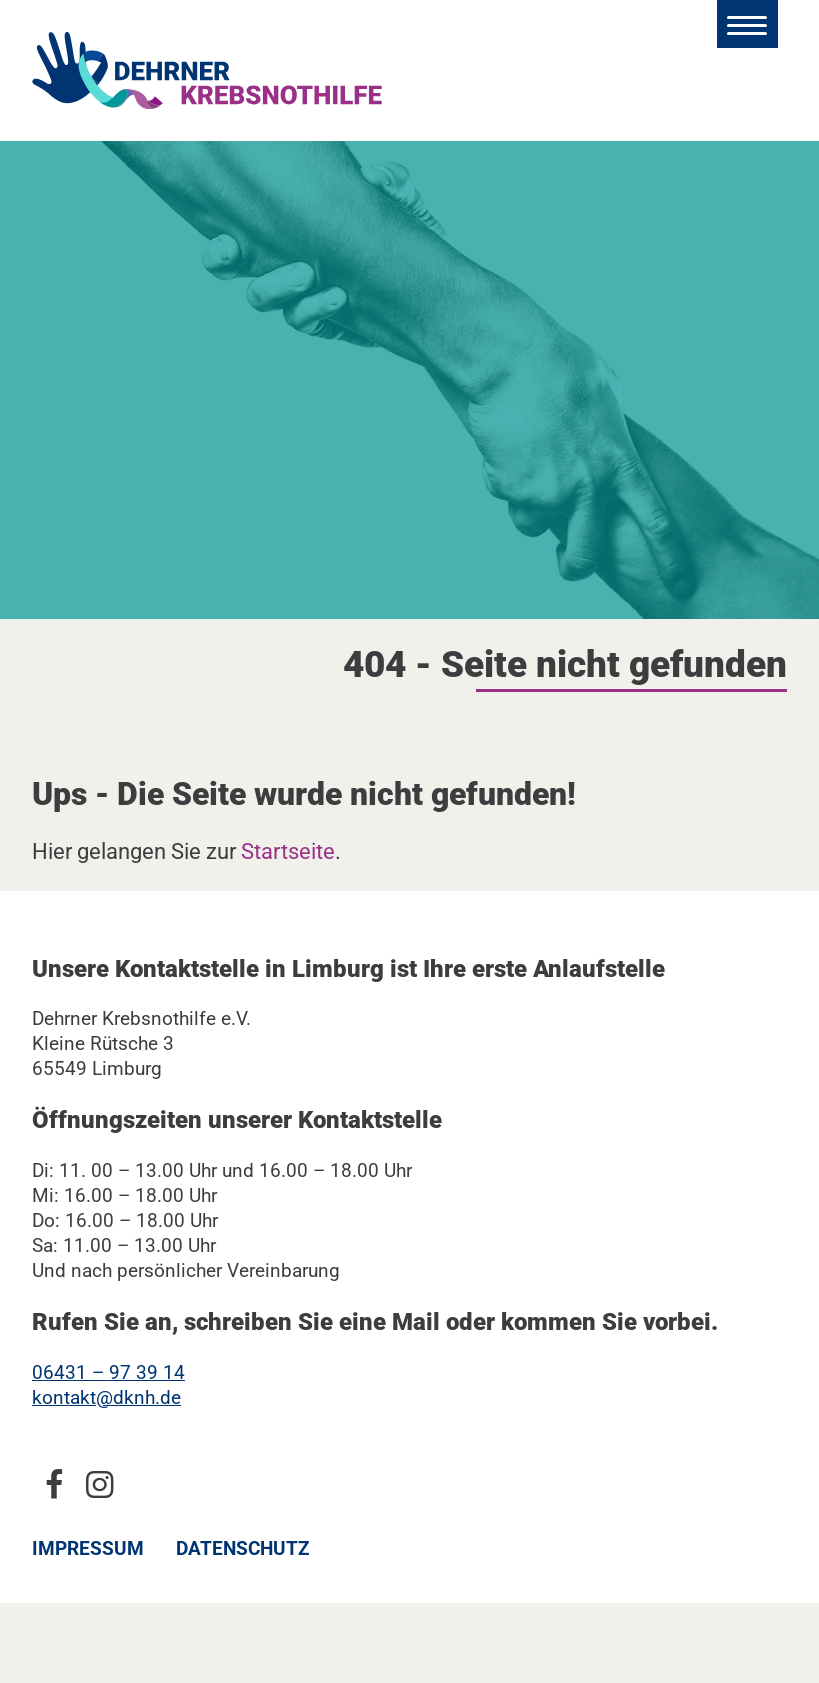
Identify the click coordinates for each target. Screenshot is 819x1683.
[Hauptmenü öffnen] (747, 24)
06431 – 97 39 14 (108, 1372)
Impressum (88, 1548)
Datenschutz (243, 1548)
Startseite (288, 851)
